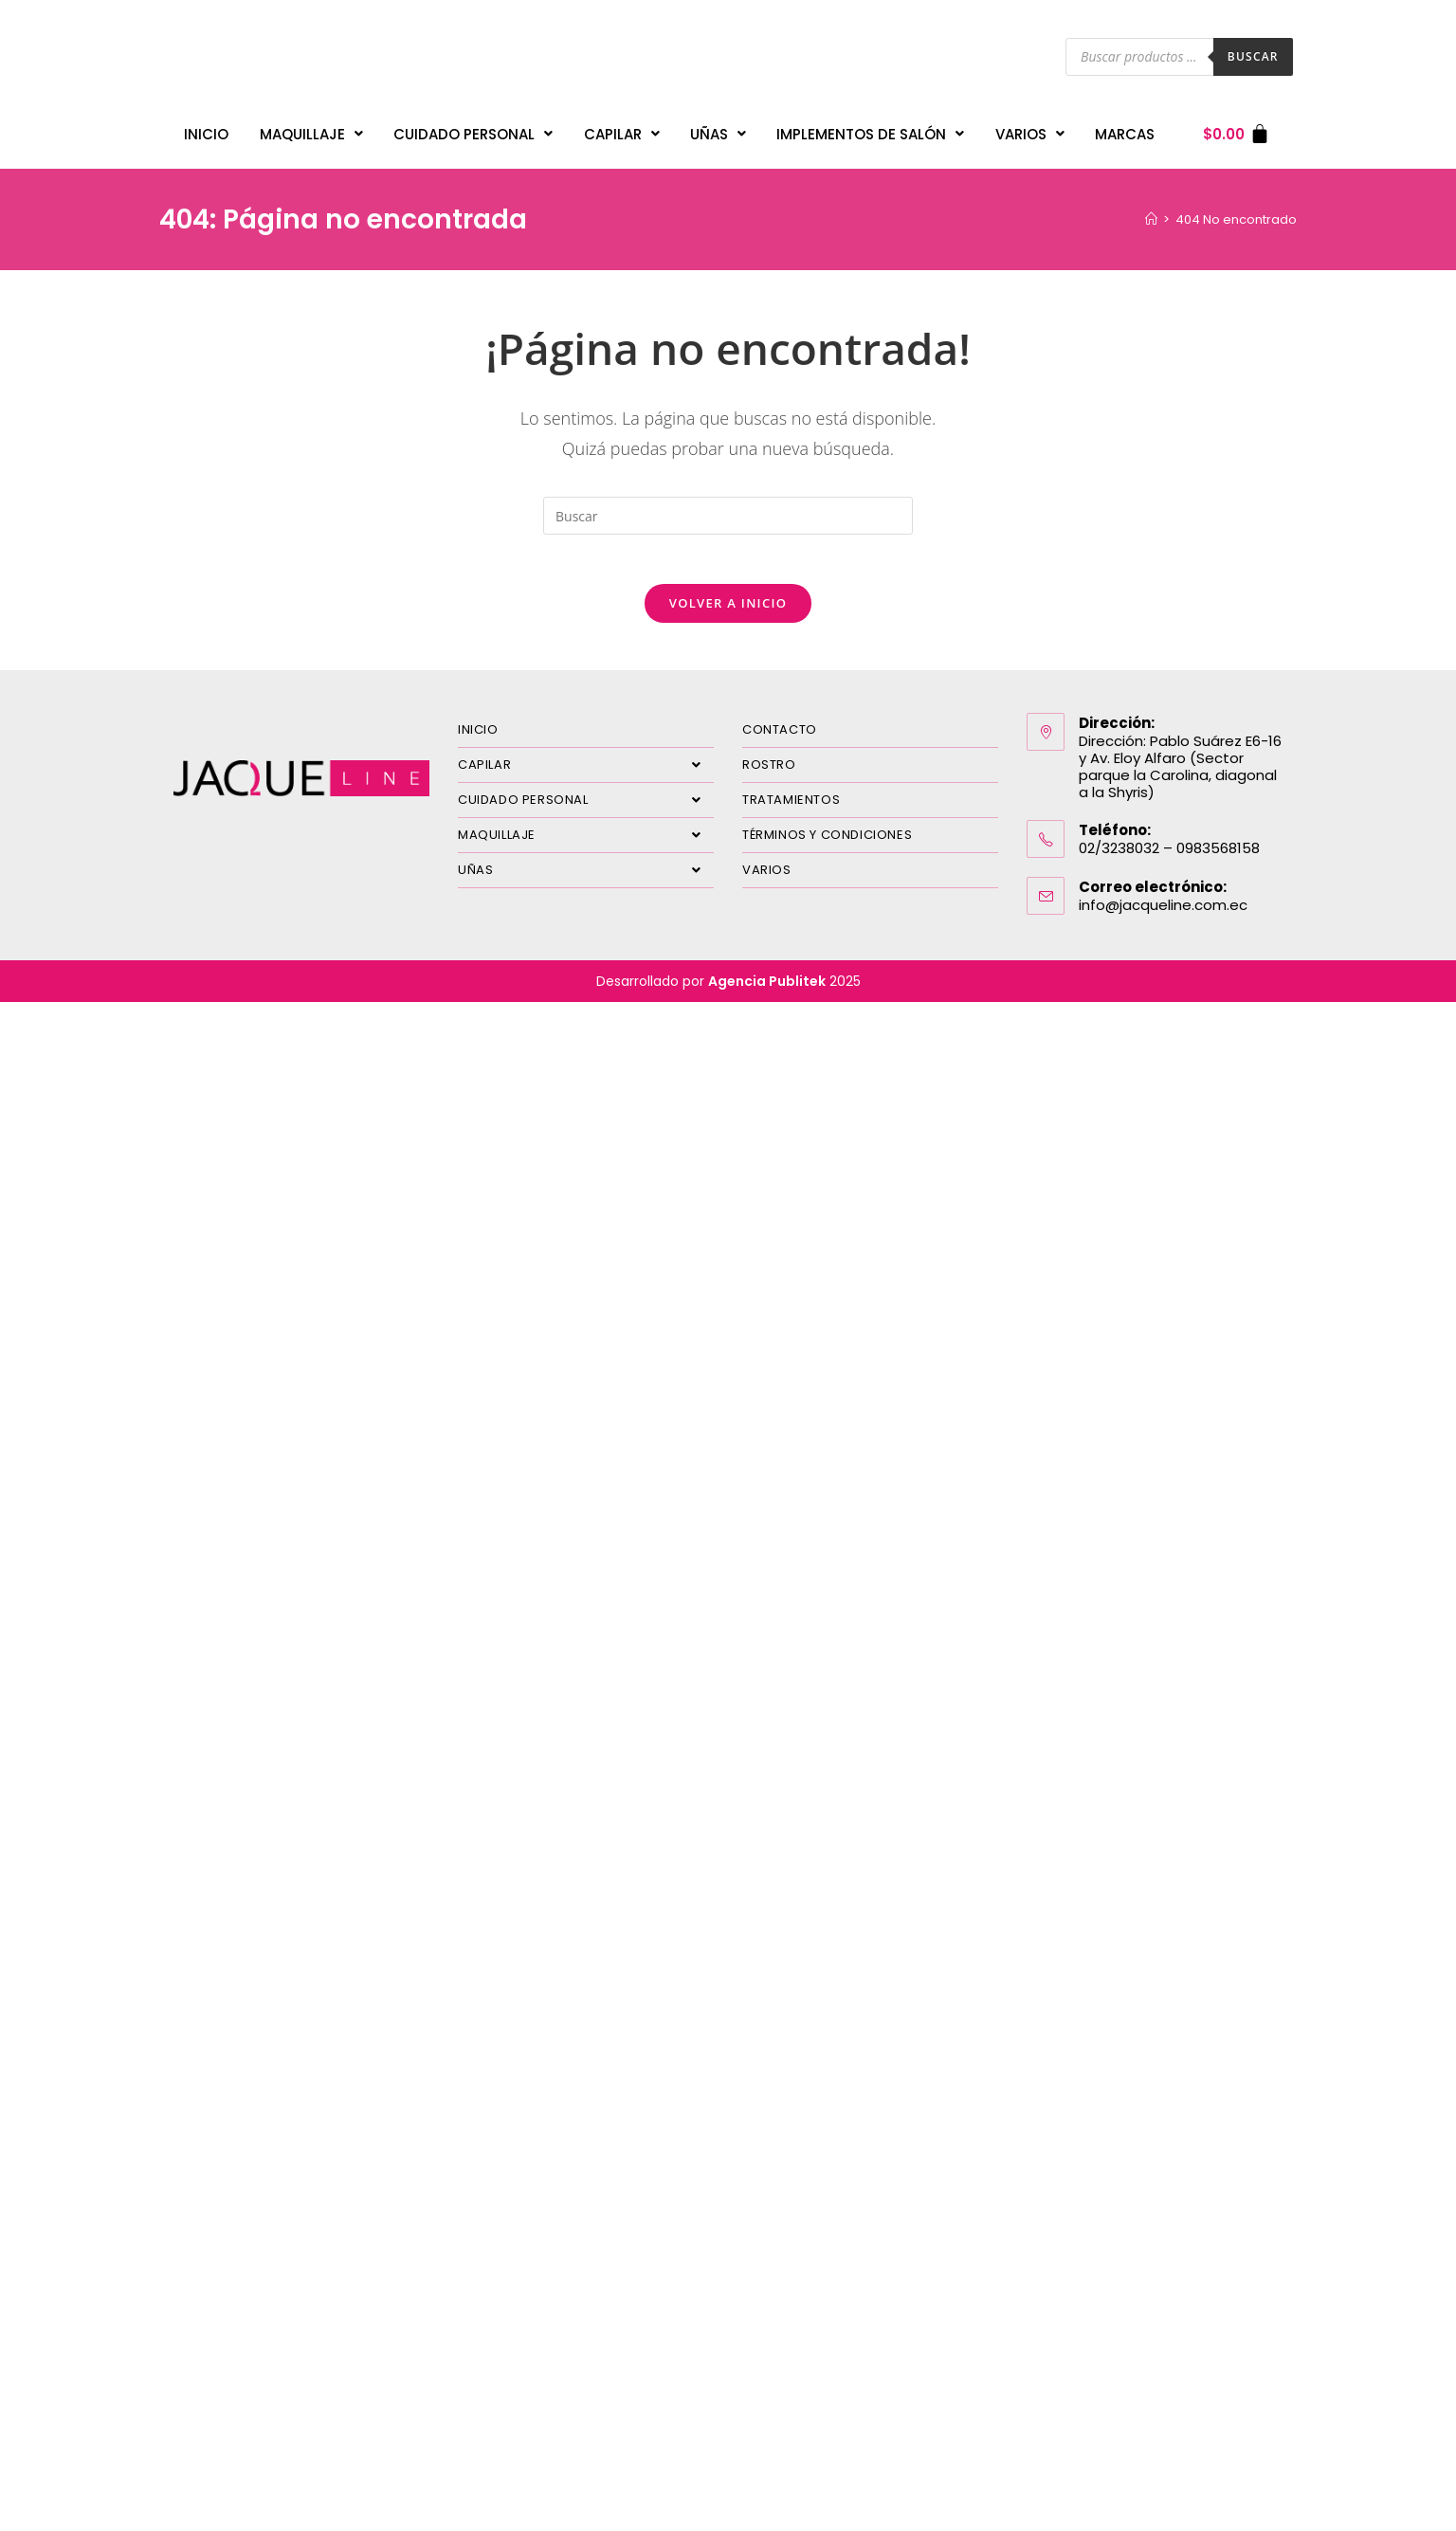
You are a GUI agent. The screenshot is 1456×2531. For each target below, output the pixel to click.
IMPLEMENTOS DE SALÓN (870, 129)
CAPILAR (622, 129)
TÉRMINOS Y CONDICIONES (827, 835)
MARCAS (1125, 129)
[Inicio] (1151, 211)
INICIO (206, 129)
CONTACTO (779, 729)
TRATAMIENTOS (791, 800)
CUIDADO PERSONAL (473, 129)
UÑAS (718, 129)
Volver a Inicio (728, 602)
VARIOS (1030, 129)
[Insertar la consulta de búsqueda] (728, 508)
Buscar (1253, 56)
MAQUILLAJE (311, 129)
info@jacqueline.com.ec (1163, 905)
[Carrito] (1236, 129)
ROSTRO (769, 765)
